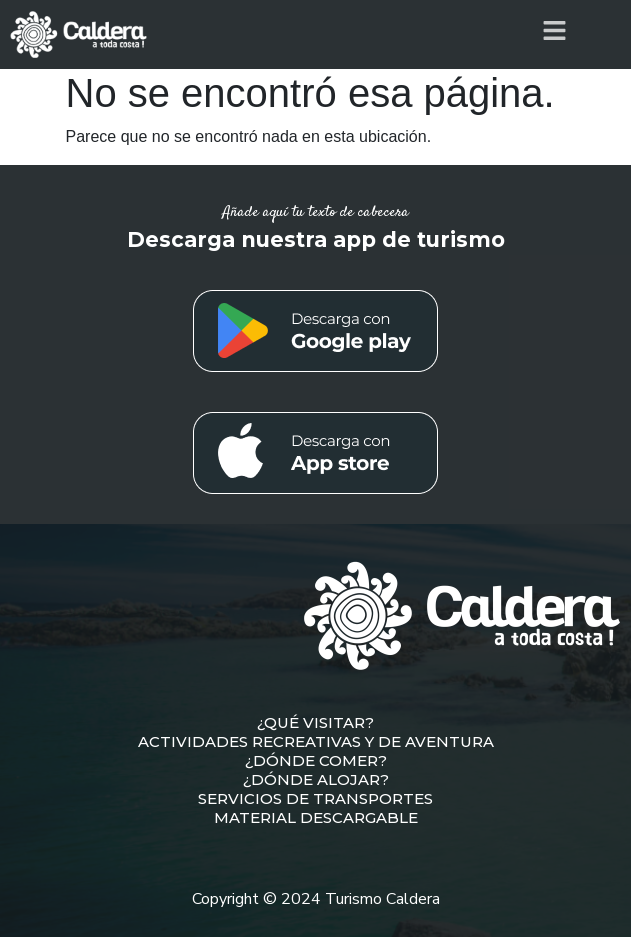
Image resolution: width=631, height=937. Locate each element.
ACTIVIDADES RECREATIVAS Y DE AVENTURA (316, 741)
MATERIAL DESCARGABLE (316, 817)
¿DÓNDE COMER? (316, 760)
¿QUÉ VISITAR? (315, 722)
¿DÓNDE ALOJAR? (316, 779)
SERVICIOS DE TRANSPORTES (315, 798)
